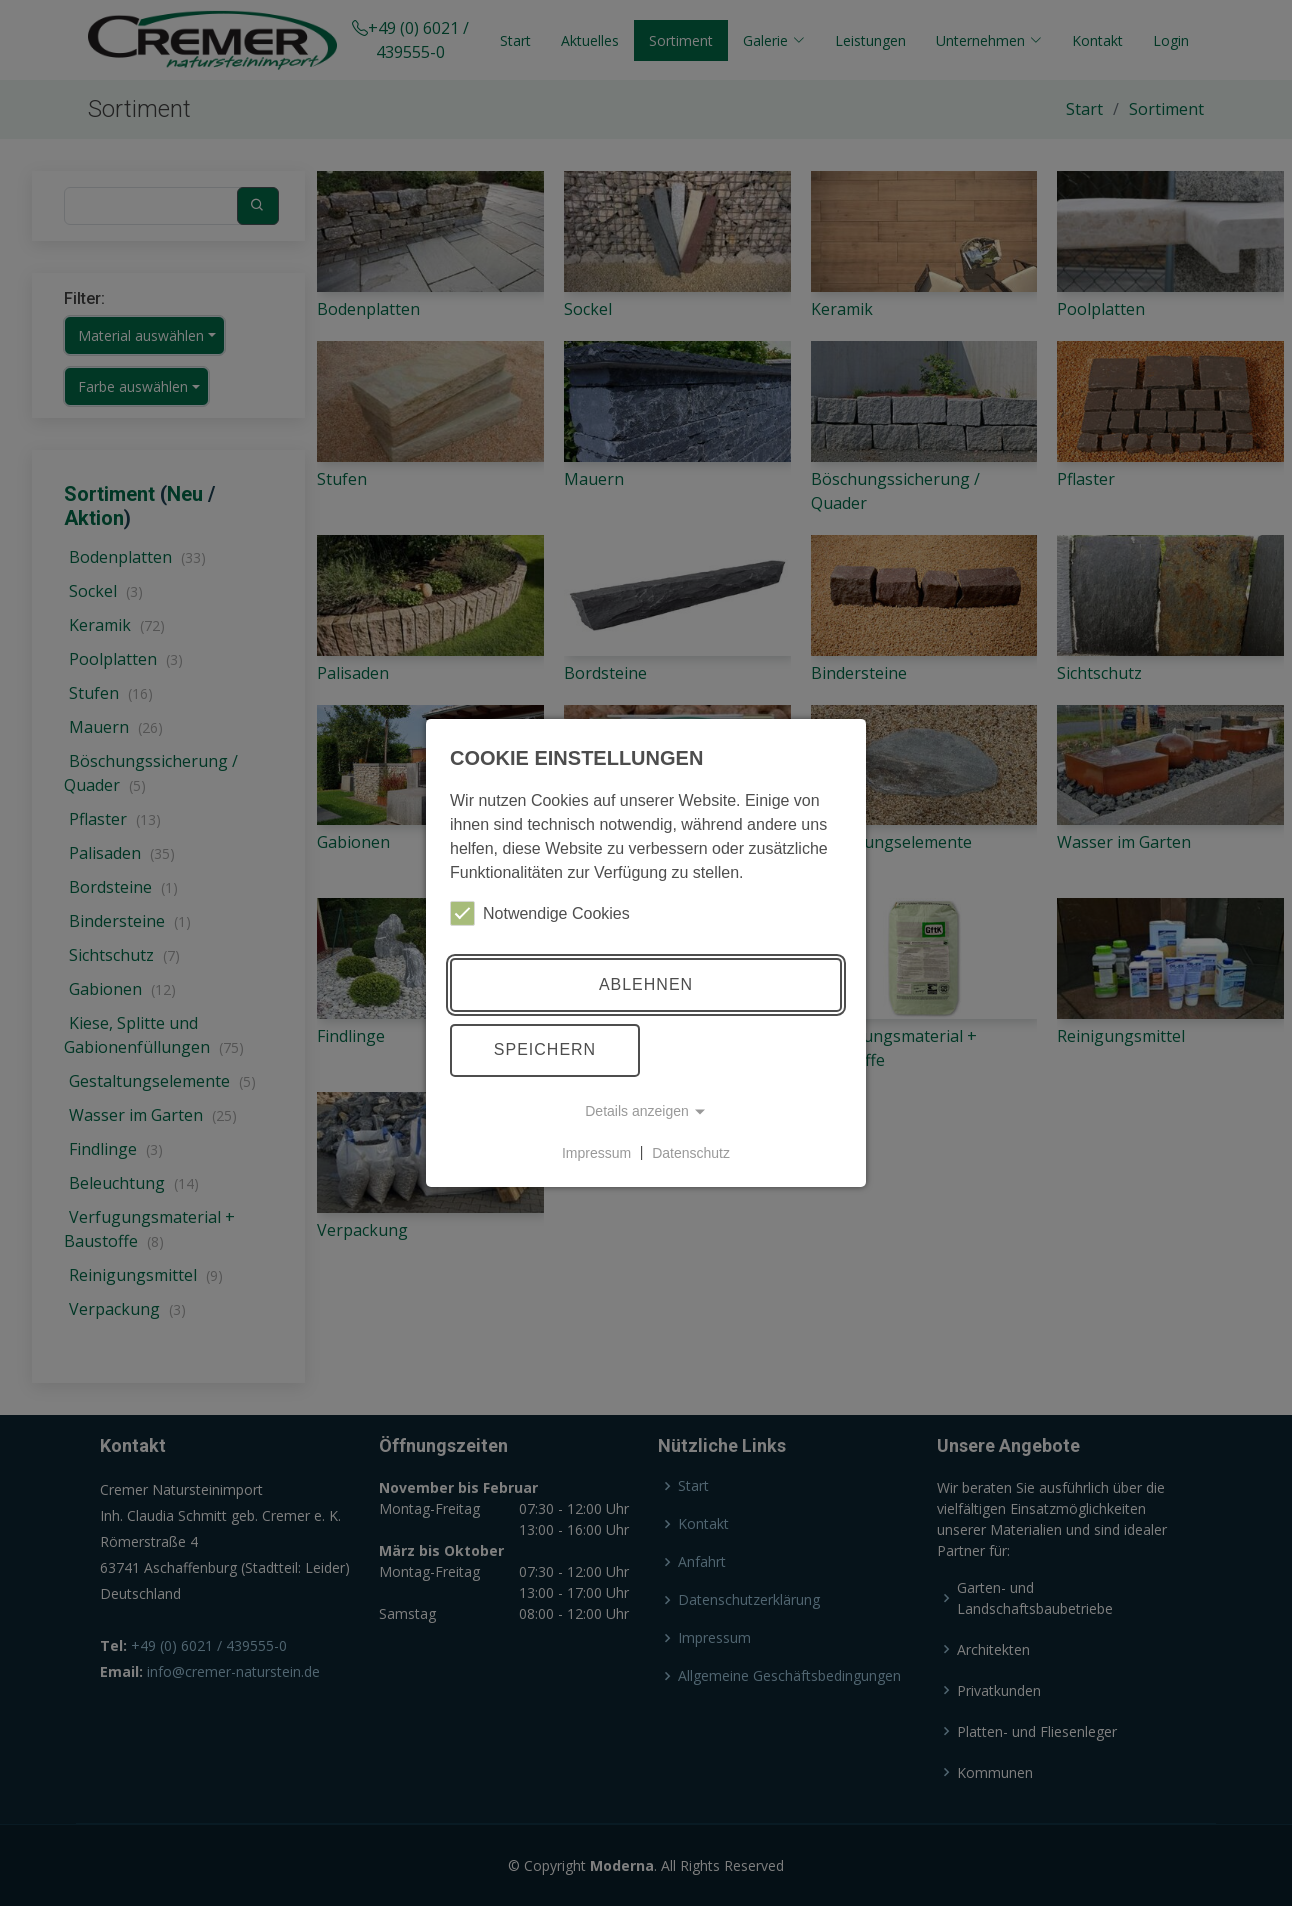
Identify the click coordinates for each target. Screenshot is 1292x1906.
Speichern (545, 1049)
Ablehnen (646, 984)
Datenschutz (691, 1152)
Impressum (596, 1152)
